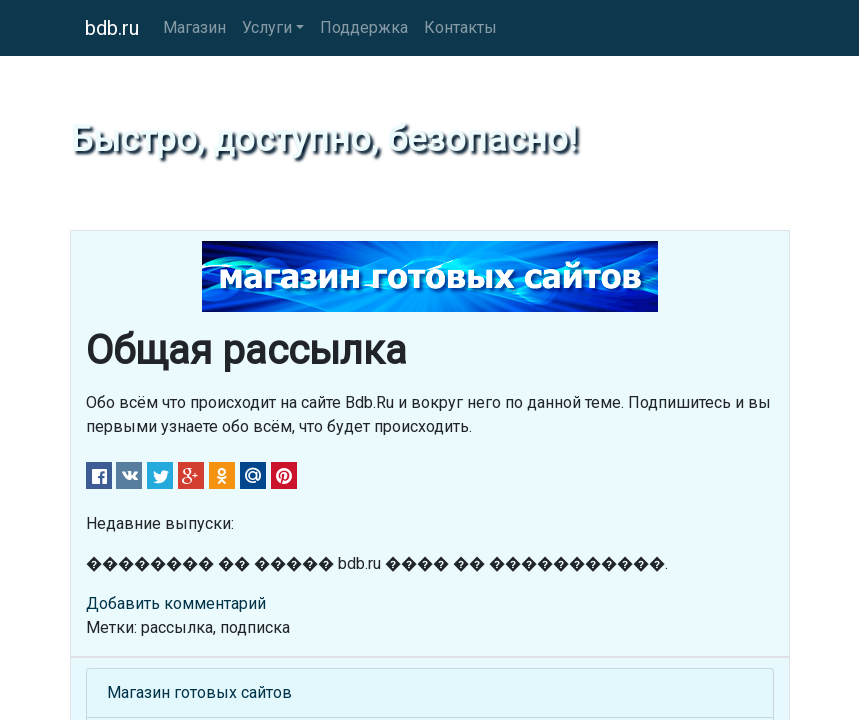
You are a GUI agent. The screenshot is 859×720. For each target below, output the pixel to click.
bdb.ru (112, 28)
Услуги (267, 27)
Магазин (194, 27)
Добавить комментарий (176, 603)
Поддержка (364, 27)
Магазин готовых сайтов (199, 692)
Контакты (460, 27)
